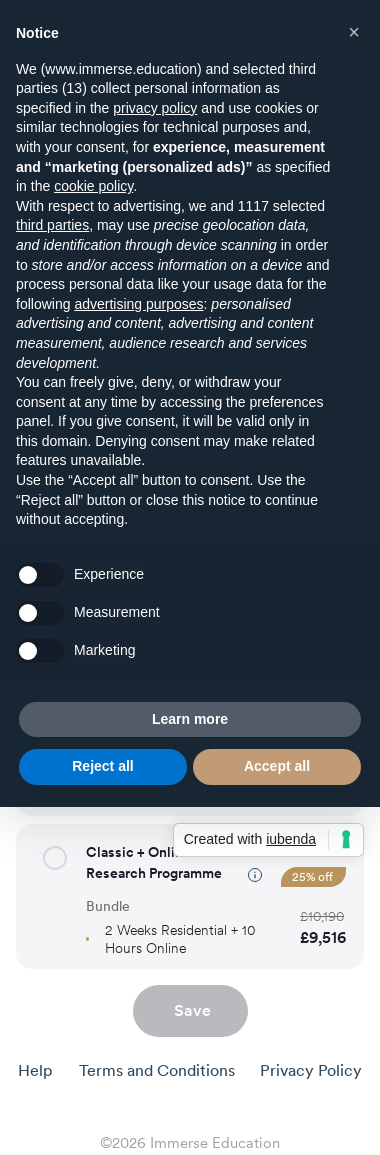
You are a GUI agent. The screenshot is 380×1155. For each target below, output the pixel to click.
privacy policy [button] (155, 108)
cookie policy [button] (93, 186)
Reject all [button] (102, 766)
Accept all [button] (277, 766)
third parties (52, 225)
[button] (55, 858)
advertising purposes (138, 304)
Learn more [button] (190, 719)
